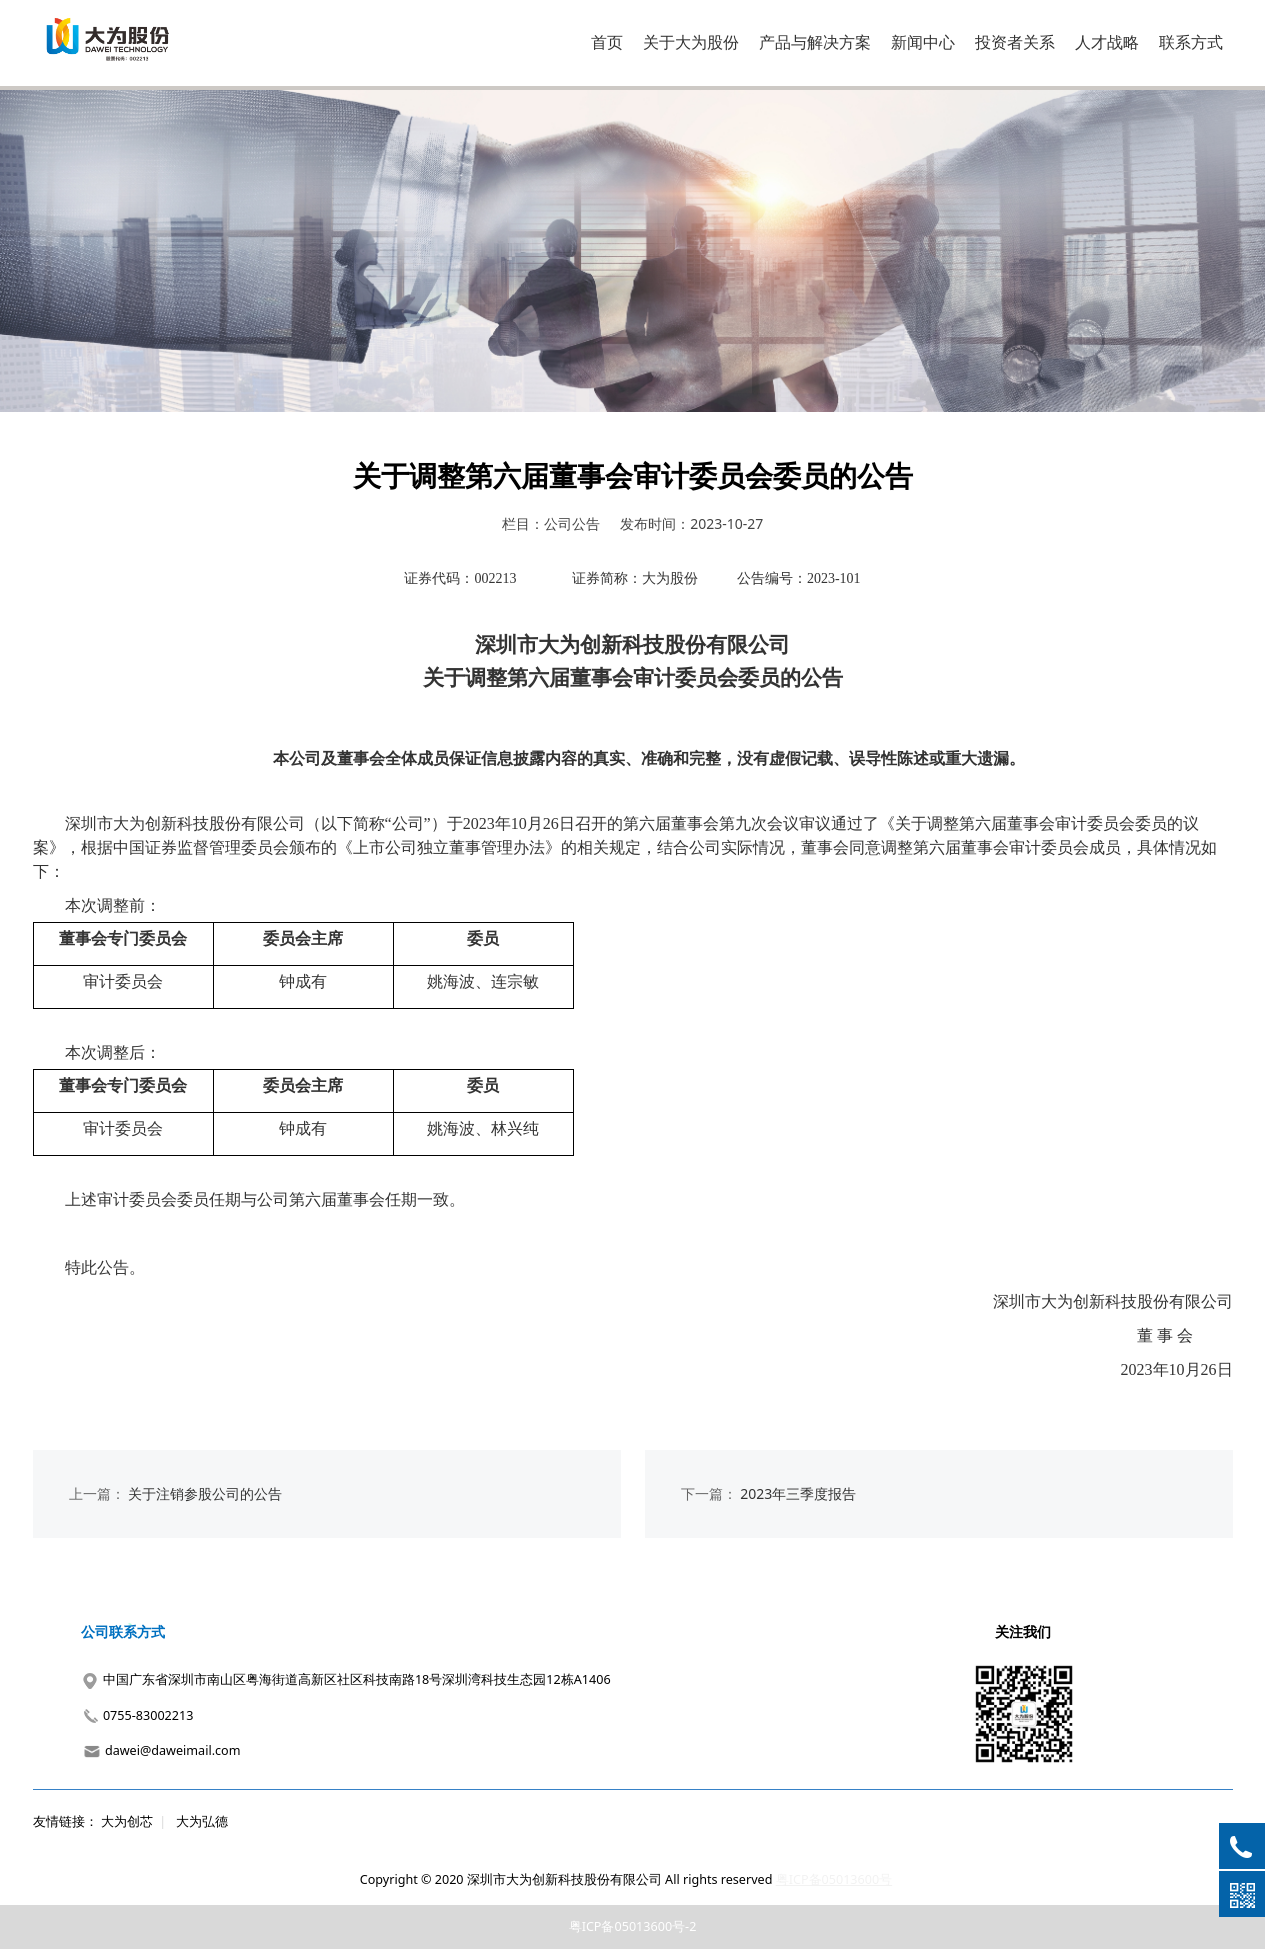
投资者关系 (1015, 42)
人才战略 (1107, 42)
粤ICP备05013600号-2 (633, 1926)
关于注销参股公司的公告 (205, 1493)
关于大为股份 (691, 42)
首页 (607, 42)
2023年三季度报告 (798, 1493)
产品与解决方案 (815, 42)
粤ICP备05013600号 (834, 1879)
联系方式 (1191, 42)
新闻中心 (923, 42)
